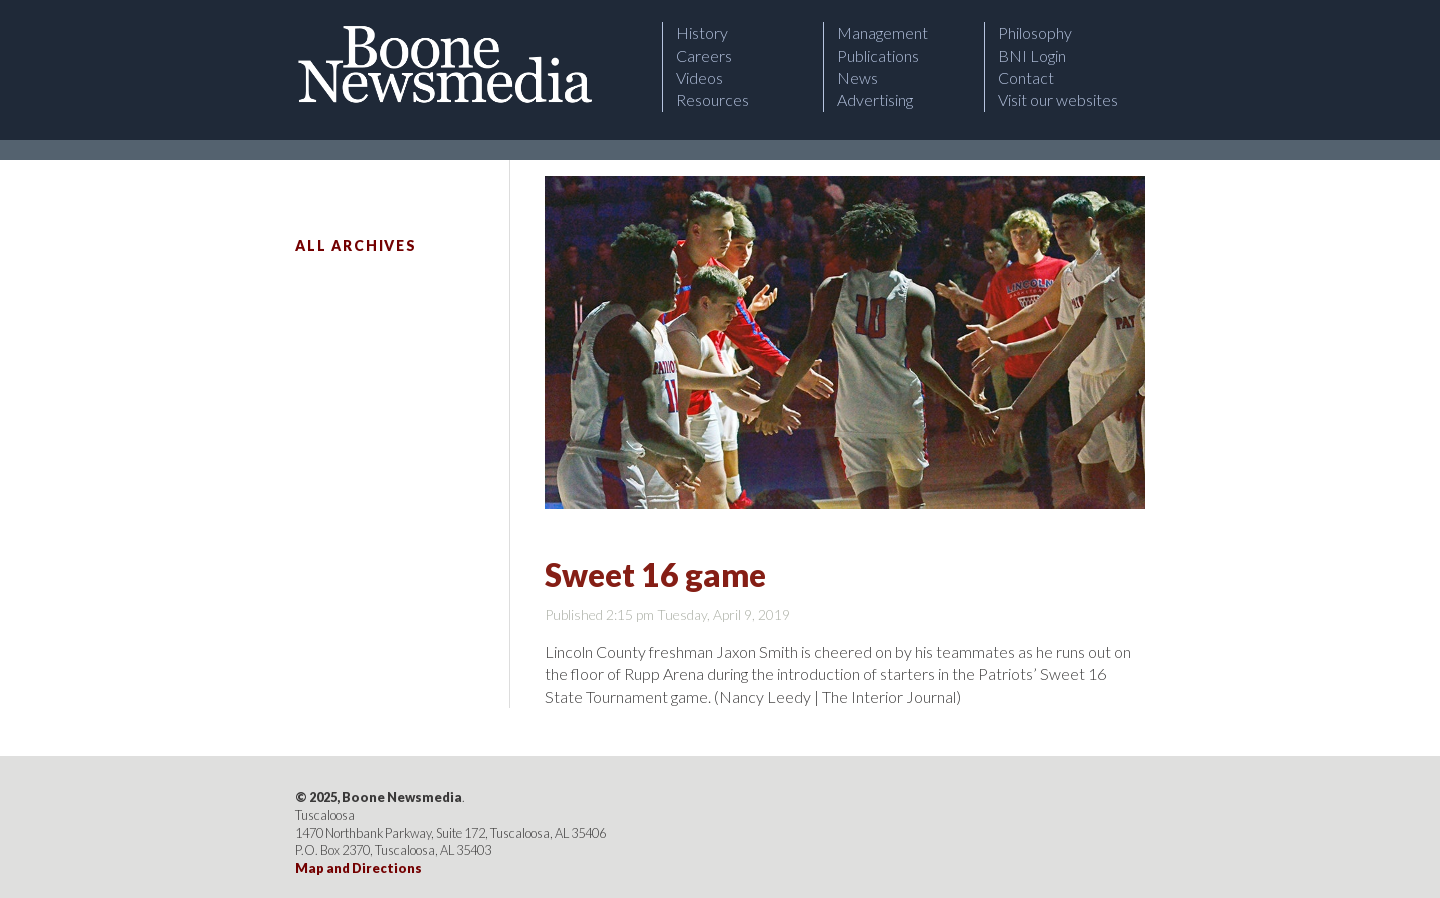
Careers (704, 55)
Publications (878, 55)
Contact (1026, 77)
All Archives (356, 245)
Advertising (875, 99)
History (702, 32)
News (857, 77)
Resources (712, 99)
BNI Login (1032, 55)
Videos (699, 77)
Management (882, 32)
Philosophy (1035, 32)
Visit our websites (1058, 99)
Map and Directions (358, 868)
